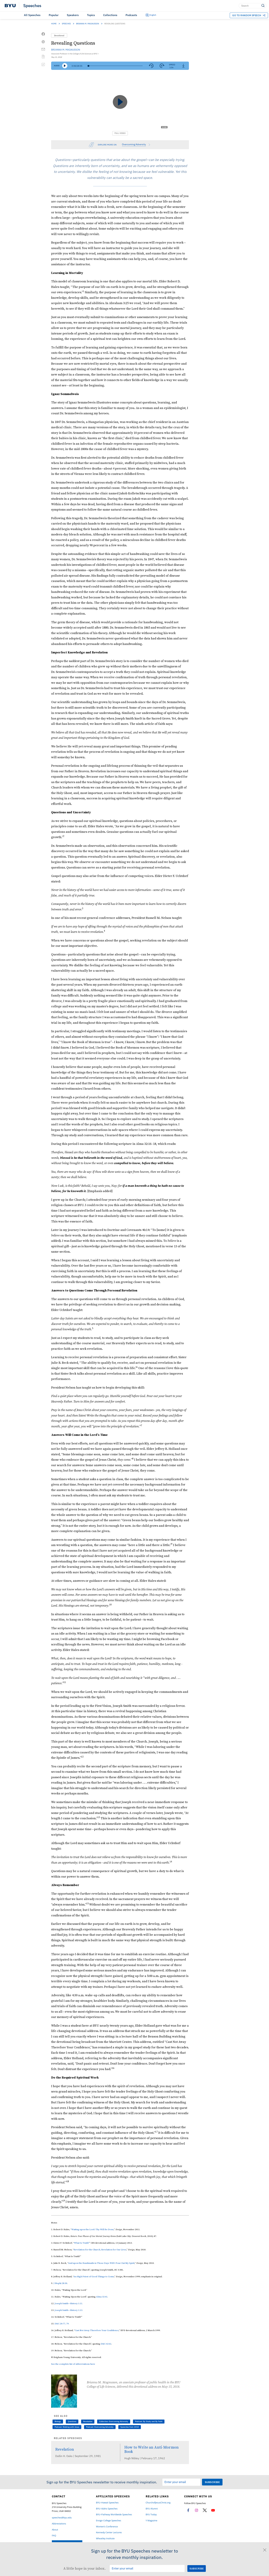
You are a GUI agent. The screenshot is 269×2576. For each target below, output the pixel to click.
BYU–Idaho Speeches (106, 2508)
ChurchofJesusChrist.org (158, 2502)
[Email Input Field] (181, 2482)
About (55, 2529)
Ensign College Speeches (108, 2520)
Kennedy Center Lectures (109, 2532)
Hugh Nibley (132, 2458)
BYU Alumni (152, 2508)
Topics (91, 15)
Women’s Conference (107, 2526)
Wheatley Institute (105, 2538)
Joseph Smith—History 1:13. (69, 2310)
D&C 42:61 (106, 2343)
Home (53, 23)
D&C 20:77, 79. (62, 2323)
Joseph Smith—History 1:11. (69, 2303)
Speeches (32, 5)
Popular (54, 15)
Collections (110, 15)
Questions (72, 2421)
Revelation (87, 2421)
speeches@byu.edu (62, 2517)
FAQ (54, 2535)
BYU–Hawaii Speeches (107, 2502)
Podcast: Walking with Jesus (67, 2427)
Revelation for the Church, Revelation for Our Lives (100, 2249)
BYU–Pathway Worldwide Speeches (114, 2514)
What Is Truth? (81, 2242)
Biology (58, 2421)
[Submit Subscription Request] (212, 2482)
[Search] (252, 5)
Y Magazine (151, 2520)
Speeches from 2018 (129, 2427)
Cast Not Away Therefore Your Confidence (97, 2330)
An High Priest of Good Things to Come (94, 2276)
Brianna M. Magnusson (87, 23)
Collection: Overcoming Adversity (113, 2421)
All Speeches (32, 15)
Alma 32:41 (101, 2296)
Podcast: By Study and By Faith (148, 2421)
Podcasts (131, 15)
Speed (172, 64)
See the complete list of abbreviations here (73, 2363)
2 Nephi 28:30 (60, 2283)
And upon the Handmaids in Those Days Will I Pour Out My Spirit (101, 2263)
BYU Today (151, 2514)
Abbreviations (59, 2523)
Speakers (73, 15)
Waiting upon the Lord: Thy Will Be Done (92, 2229)
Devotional (59, 35)
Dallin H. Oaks (64, 2456)
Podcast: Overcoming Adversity (99, 2427)
